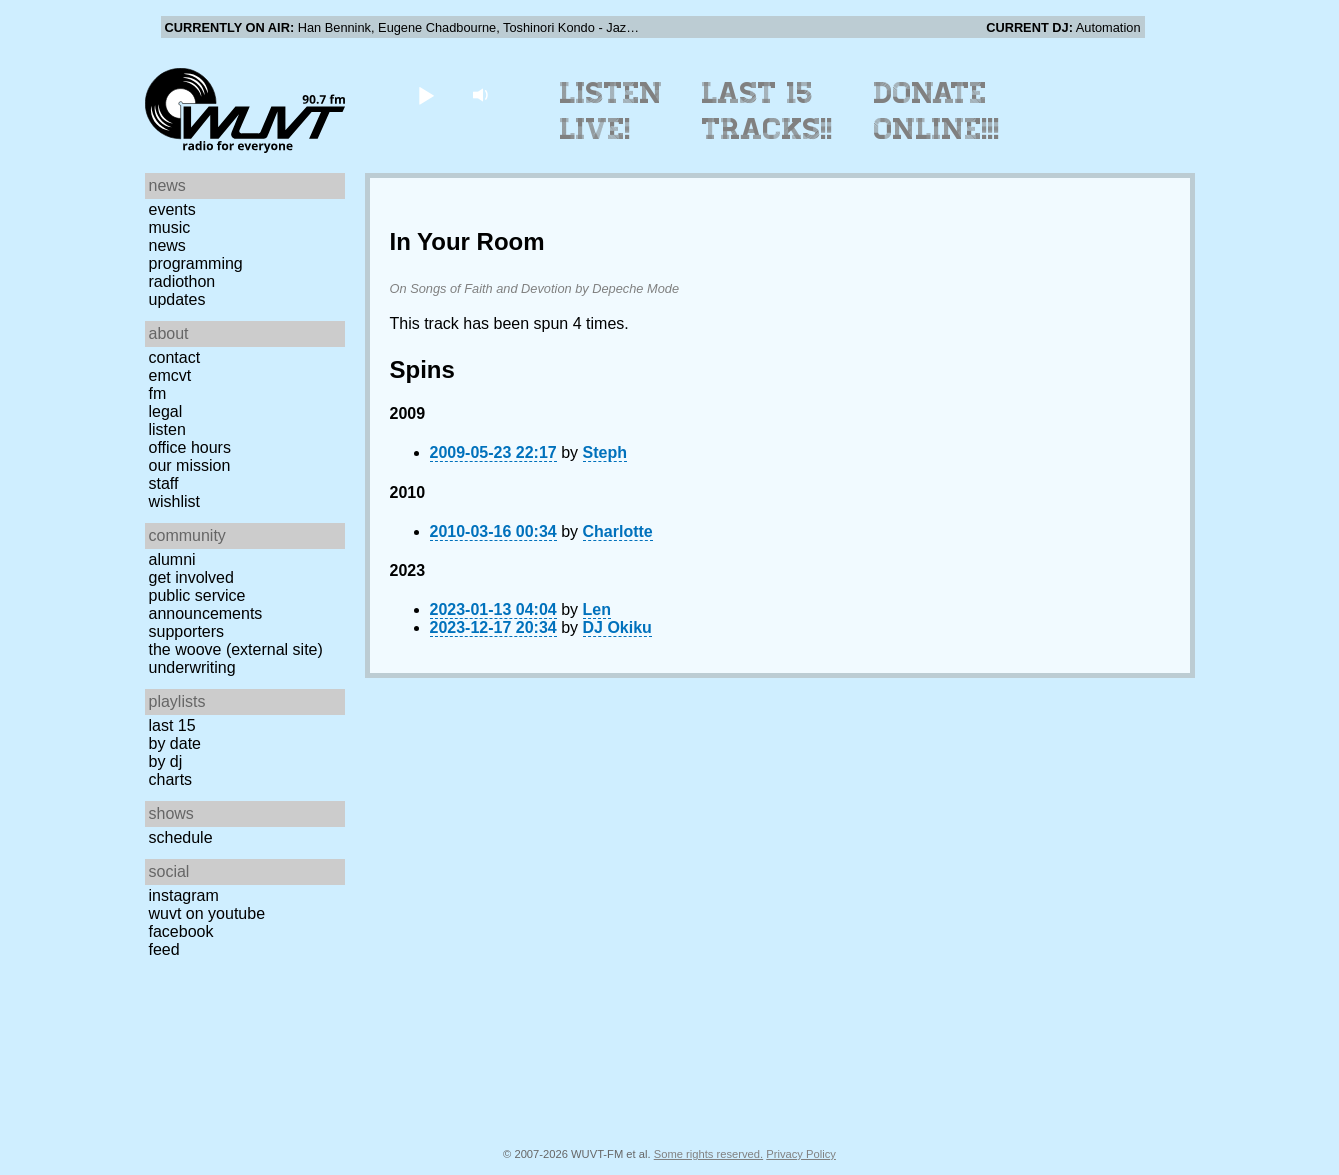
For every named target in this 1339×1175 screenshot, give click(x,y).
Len (597, 609)
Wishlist (175, 501)
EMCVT (170, 375)
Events (172, 209)
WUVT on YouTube (207, 913)
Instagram (184, 895)
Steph (605, 452)
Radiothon (182, 281)
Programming (196, 263)
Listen (167, 429)
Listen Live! (611, 111)
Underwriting (192, 667)
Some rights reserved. (708, 1154)
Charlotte (618, 531)
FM (158, 393)
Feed (164, 949)
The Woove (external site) (236, 649)
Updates (177, 299)
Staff (164, 483)
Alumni (172, 559)
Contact (175, 357)
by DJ (166, 761)
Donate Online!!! (937, 111)
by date (175, 743)
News (167, 245)
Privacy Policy (801, 1154)
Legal (166, 411)
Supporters (187, 631)
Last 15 (172, 725)
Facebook (181, 931)
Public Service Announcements (206, 604)
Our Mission (190, 465)
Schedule (181, 837)
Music (170, 227)
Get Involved (191, 577)
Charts (171, 779)
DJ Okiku (617, 627)
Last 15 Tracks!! (767, 111)
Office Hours (190, 447)
